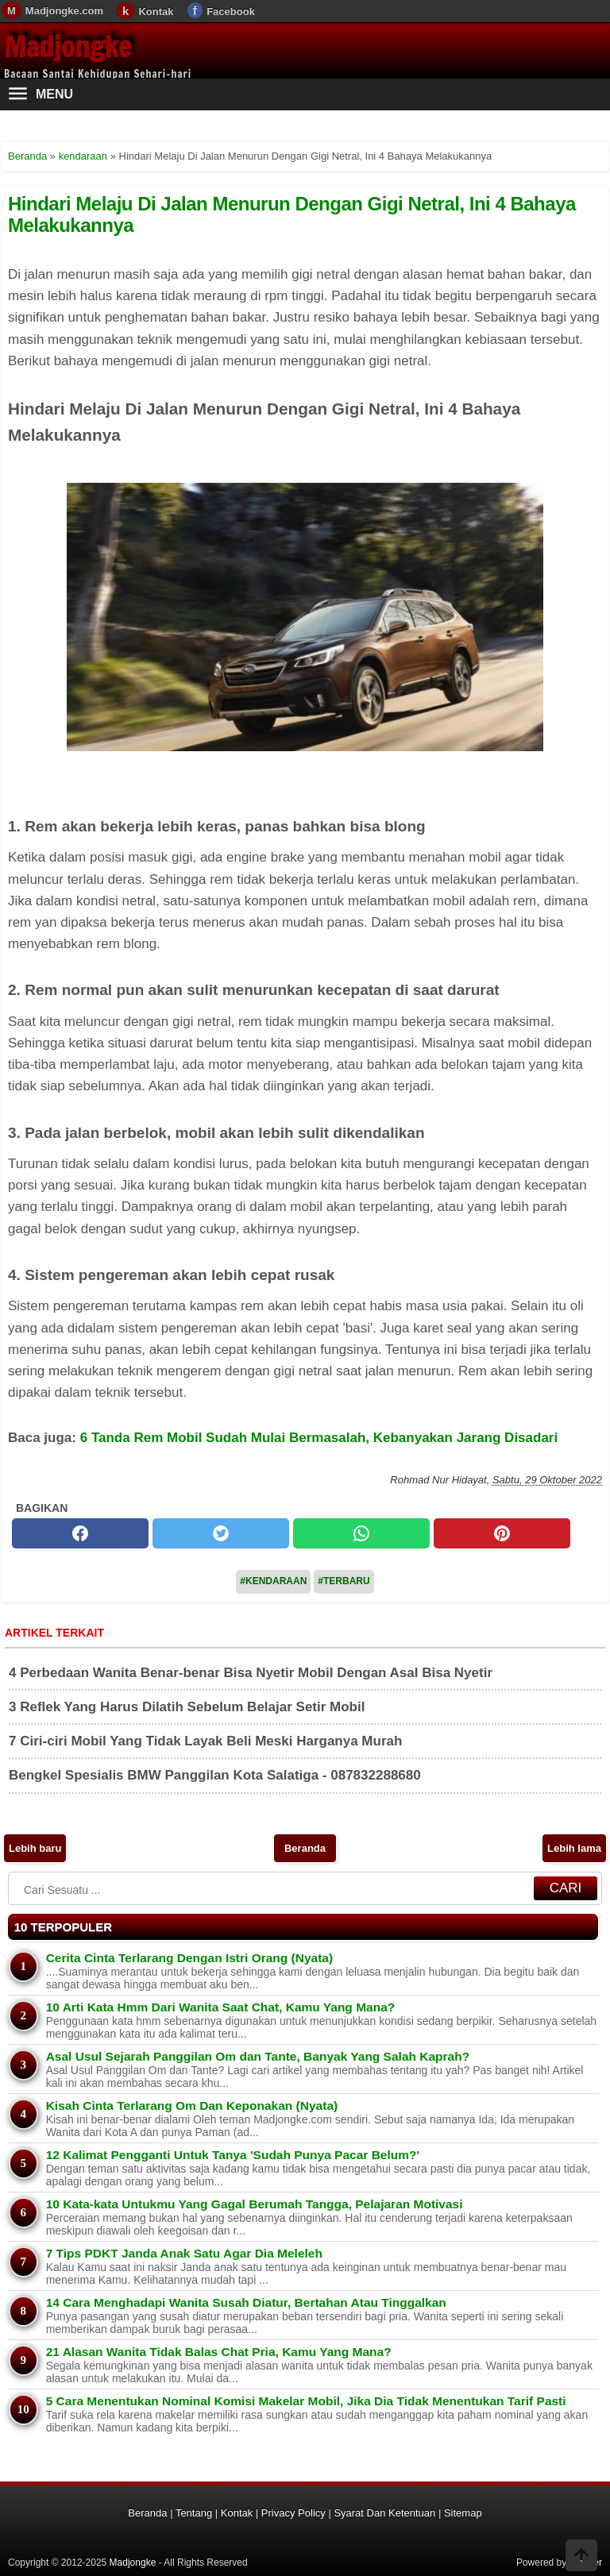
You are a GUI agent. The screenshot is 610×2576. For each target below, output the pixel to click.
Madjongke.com (64, 11)
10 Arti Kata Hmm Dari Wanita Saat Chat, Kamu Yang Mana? (221, 2007)
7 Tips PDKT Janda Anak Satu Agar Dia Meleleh (184, 2253)
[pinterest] (502, 1533)
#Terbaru (343, 1581)
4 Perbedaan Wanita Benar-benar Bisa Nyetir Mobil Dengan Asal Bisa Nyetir (250, 1672)
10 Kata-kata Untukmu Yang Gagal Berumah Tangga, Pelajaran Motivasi (254, 2204)
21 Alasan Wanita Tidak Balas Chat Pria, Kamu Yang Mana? (219, 2351)
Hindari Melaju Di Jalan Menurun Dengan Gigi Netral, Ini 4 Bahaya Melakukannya (292, 214)
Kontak (155, 11)
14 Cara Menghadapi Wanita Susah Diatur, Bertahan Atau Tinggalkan (246, 2302)
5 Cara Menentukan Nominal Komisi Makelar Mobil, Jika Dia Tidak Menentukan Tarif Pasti (306, 2401)
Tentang (194, 2513)
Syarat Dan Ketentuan (384, 2513)
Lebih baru (35, 1848)
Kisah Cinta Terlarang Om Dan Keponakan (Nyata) (192, 2105)
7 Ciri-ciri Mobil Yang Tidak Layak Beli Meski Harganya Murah (205, 1741)
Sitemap (463, 2513)
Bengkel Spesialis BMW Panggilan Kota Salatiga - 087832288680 (215, 1775)
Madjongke (67, 47)
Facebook (231, 11)
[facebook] (80, 1533)
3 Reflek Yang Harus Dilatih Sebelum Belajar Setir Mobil (187, 1706)
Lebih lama (574, 1848)
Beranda (305, 1848)
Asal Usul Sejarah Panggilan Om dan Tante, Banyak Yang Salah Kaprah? (257, 2056)
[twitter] (220, 1533)
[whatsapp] (361, 1533)
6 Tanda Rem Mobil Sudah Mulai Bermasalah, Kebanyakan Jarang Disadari (319, 1437)
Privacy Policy (293, 2513)
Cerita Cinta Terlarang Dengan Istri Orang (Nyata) (189, 1958)
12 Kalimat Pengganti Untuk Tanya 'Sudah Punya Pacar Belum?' (232, 2154)
